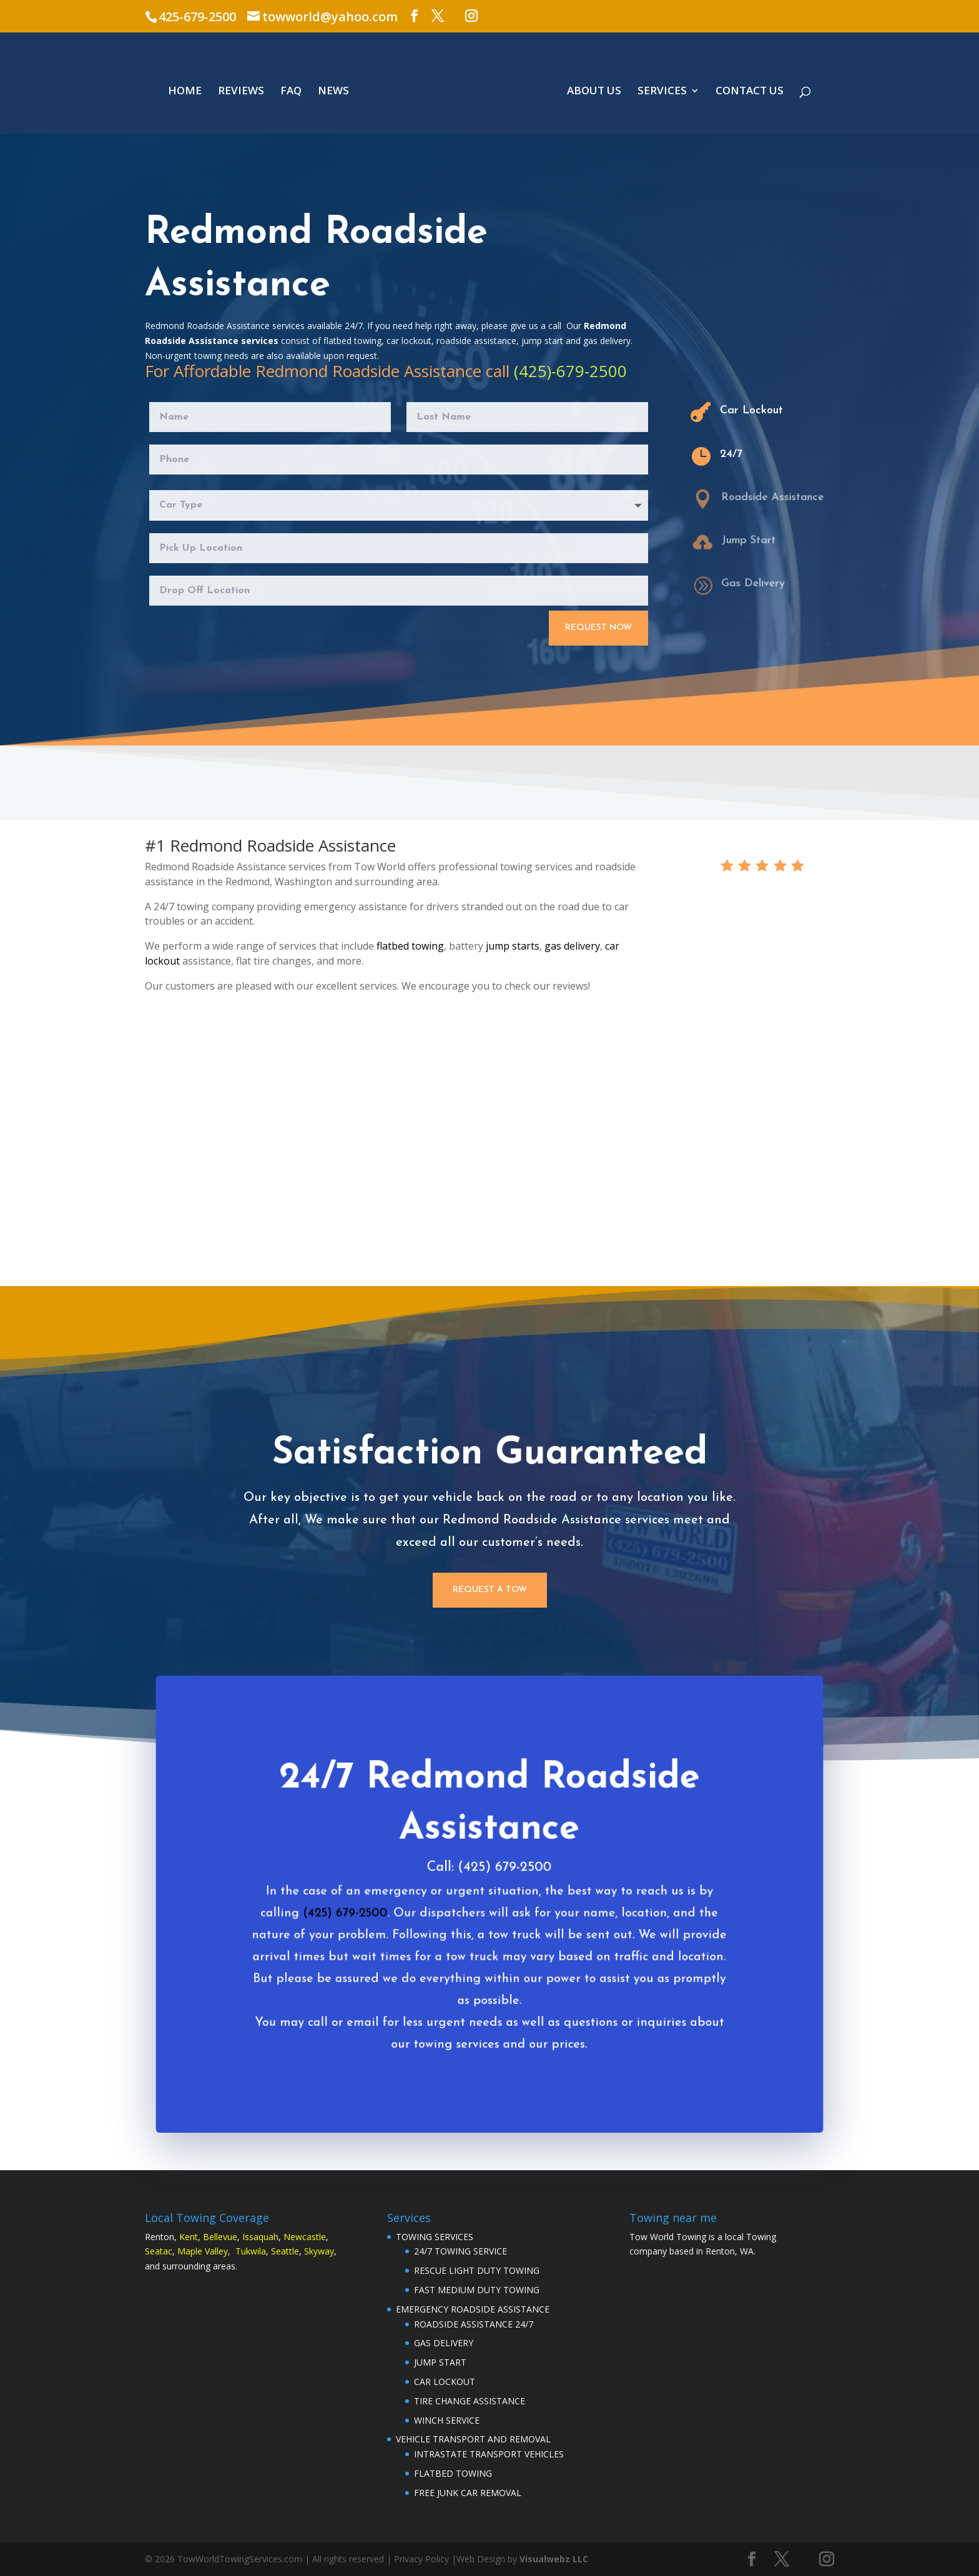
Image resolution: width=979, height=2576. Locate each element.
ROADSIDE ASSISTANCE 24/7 (473, 2324)
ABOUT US (594, 91)
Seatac (158, 2251)
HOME (185, 91)
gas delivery (572, 946)
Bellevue (220, 2237)
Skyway (319, 2251)
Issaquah (260, 2237)
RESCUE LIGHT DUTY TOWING (476, 2270)
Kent (188, 2237)
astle (316, 2237)
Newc (295, 2237)
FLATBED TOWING (453, 2473)
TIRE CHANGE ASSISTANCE (469, 2401)
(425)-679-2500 (570, 371)
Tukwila (250, 2251)
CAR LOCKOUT (444, 2381)
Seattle (285, 2251)
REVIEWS (241, 91)
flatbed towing (410, 946)
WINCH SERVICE (447, 2420)
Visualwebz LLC (553, 2559)
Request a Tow (490, 1590)
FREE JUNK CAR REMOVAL (467, 2493)
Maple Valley (202, 2251)
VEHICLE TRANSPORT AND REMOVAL (473, 2439)
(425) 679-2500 (352, 1924)
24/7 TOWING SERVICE (460, 2251)
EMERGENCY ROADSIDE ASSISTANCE (472, 2309)
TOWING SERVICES (434, 2237)
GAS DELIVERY (443, 2343)
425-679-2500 (197, 16)
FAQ (291, 91)
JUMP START (440, 2362)
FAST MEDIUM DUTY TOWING (476, 2290)
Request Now (598, 627)
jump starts (512, 946)
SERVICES (662, 91)
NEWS (333, 91)
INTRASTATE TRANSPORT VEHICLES (489, 2454)
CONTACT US (750, 91)
